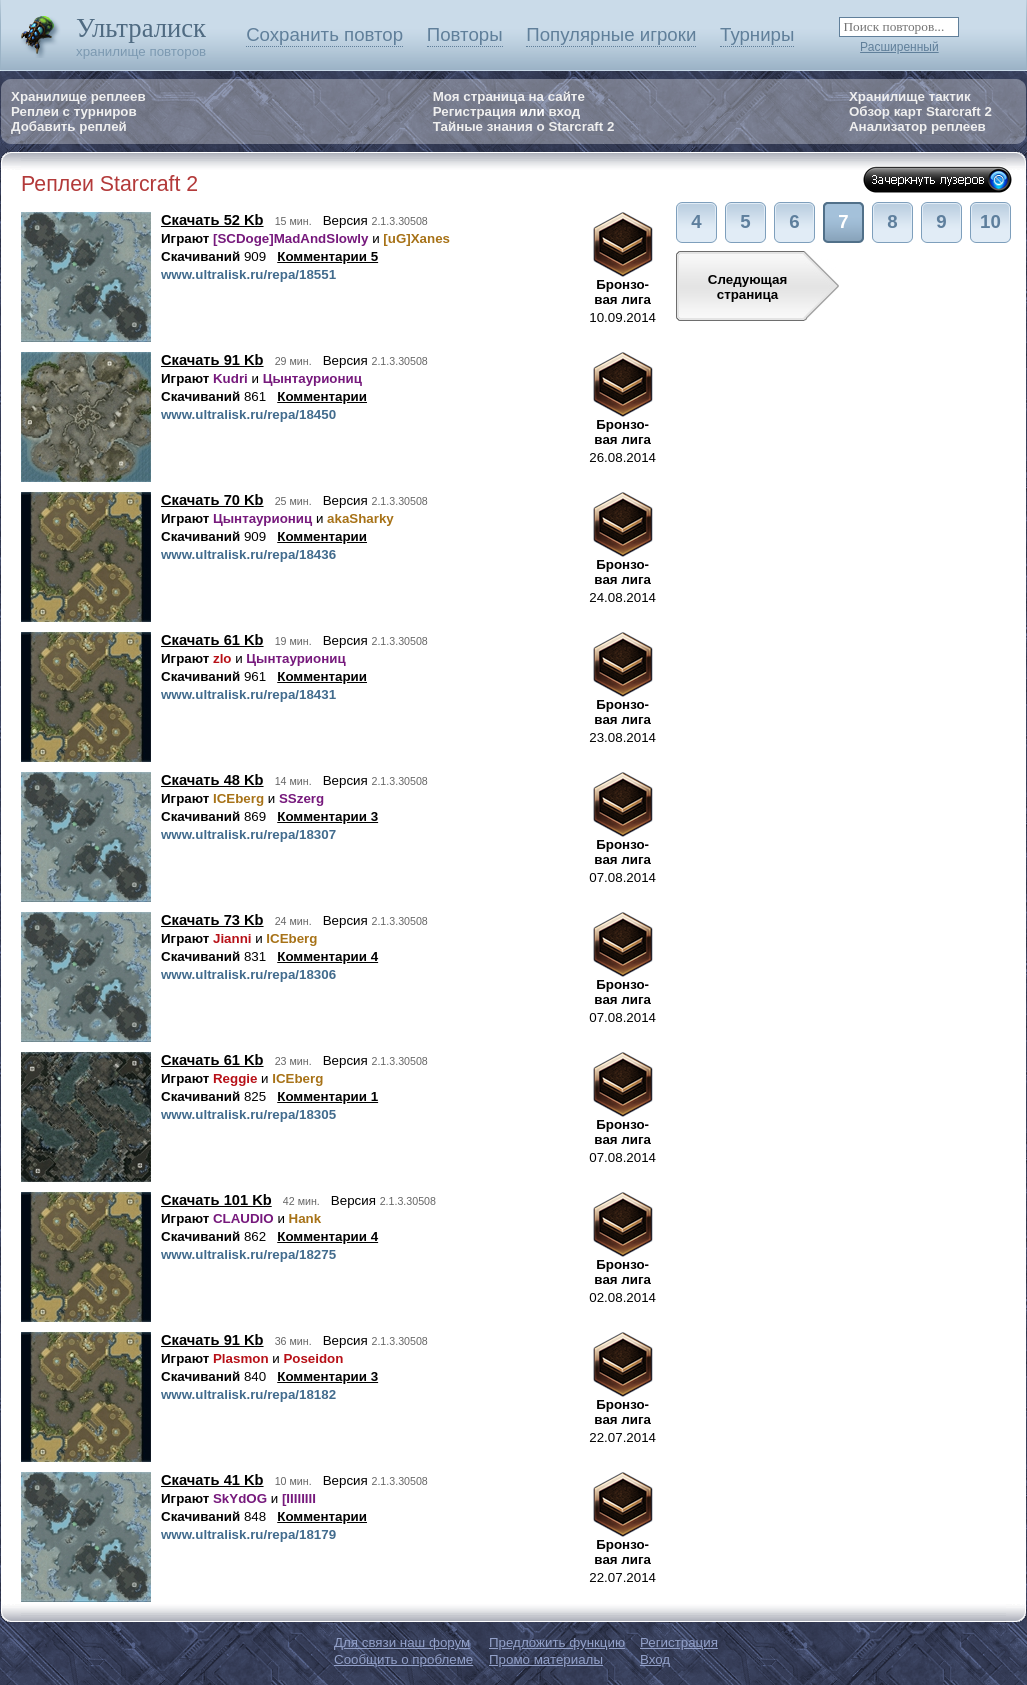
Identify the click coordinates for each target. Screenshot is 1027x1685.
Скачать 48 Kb (212, 780)
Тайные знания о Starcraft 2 (524, 126)
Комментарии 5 (327, 256)
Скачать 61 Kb (212, 640)
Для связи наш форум (402, 1642)
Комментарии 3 (327, 816)
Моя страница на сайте (509, 96)
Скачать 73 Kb (212, 920)
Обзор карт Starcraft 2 (920, 111)
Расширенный (899, 47)
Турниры (757, 34)
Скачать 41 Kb (212, 1480)
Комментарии (322, 396)
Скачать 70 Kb (212, 500)
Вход (655, 1659)
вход (564, 111)
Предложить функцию (557, 1642)
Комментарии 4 (327, 956)
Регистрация (474, 111)
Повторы (465, 34)
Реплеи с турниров (74, 111)
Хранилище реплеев (78, 96)
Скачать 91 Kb (212, 360)
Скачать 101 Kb (216, 1200)
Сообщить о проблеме (403, 1659)
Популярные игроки (611, 34)
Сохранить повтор (324, 34)
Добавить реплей (69, 126)
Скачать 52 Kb (212, 220)
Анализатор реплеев (917, 126)
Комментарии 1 (327, 1096)
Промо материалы (546, 1659)
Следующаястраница (747, 287)
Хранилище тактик (910, 96)
